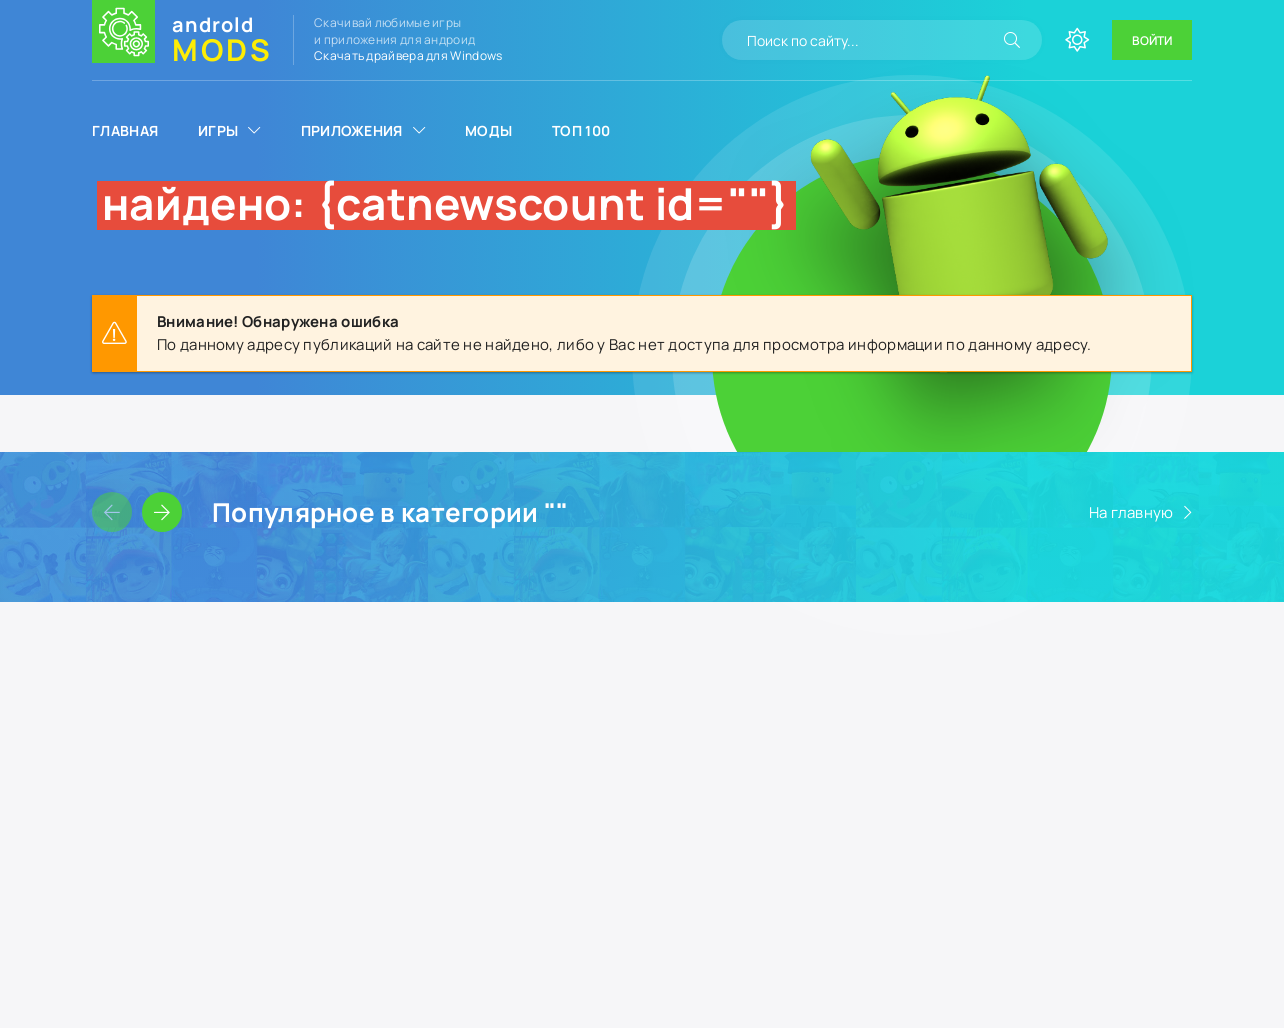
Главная (125, 130)
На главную (1131, 512)
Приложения (352, 130)
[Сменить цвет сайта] (1077, 40)
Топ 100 (581, 130)
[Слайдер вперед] (162, 512)
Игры (218, 130)
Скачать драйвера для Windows (408, 55)
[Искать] (1012, 40)
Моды (488, 130)
